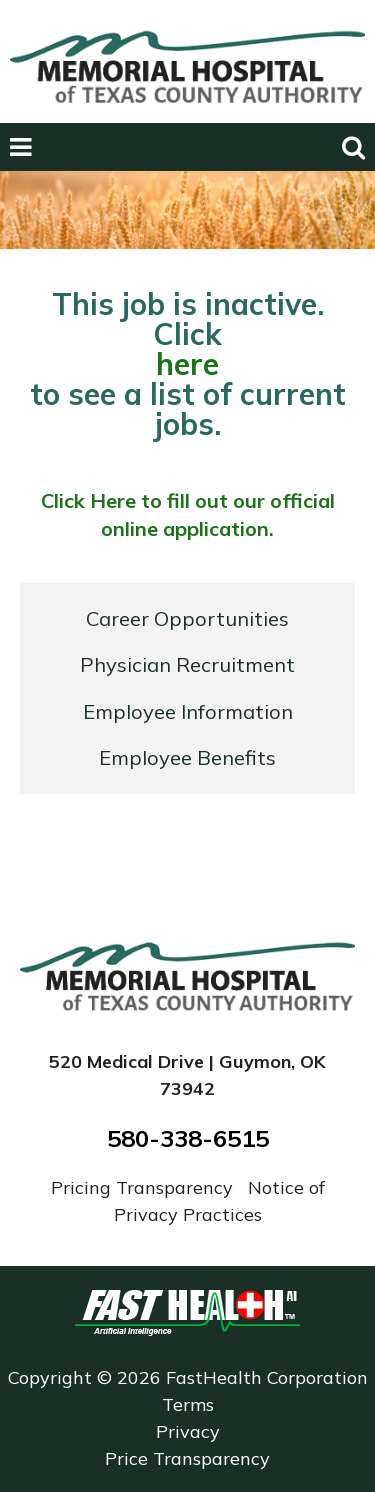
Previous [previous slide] (45, 203)
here (187, 364)
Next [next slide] (334, 203)
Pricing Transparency (144, 1187)
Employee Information (188, 711)
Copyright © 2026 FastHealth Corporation (188, 1377)
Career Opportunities (187, 618)
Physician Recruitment (187, 664)
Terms (188, 1404)
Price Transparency (187, 1458)
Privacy (188, 1431)
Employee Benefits (187, 757)
